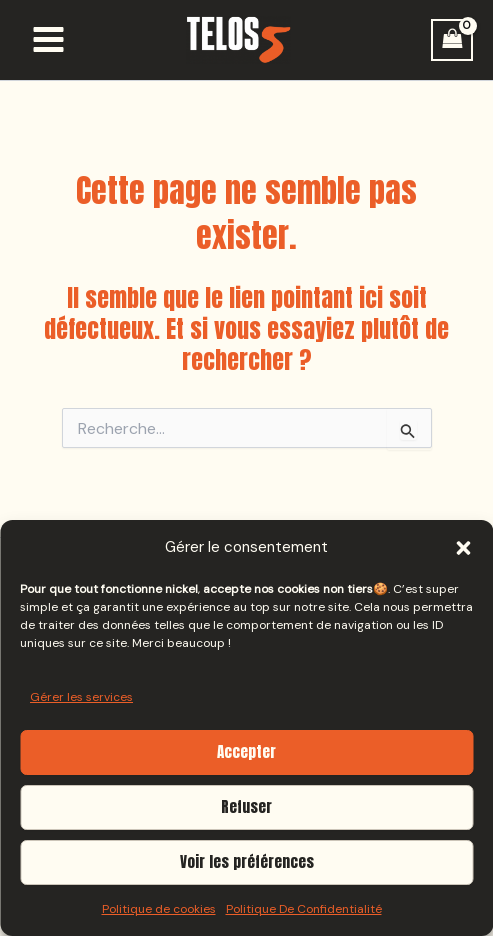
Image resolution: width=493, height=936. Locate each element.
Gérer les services (81, 697)
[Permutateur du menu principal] (48, 39)
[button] (463, 548)
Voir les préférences (247, 861)
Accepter (246, 751)
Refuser (246, 806)
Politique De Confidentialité (304, 909)
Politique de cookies (159, 909)
